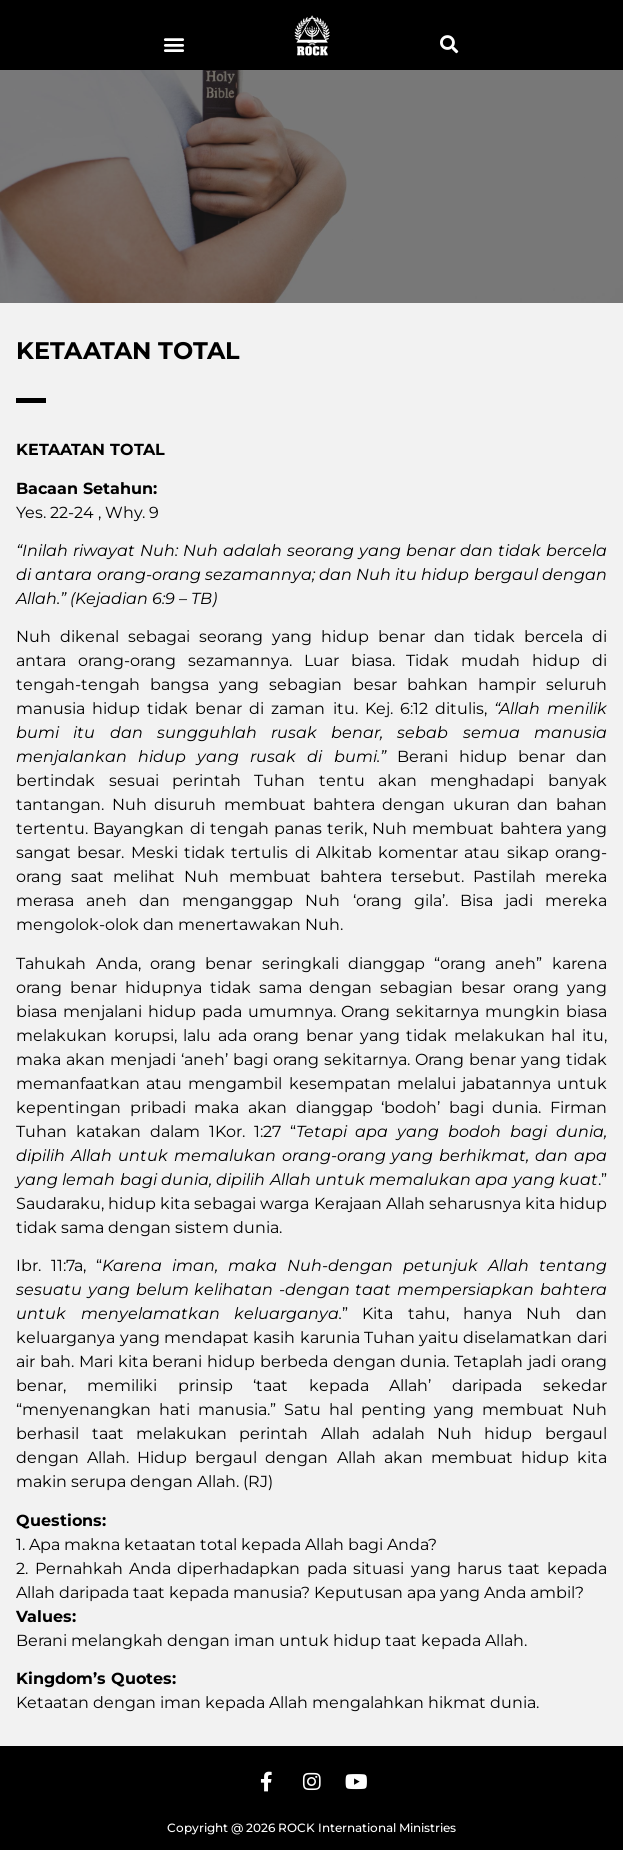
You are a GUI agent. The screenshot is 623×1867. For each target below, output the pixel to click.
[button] (174, 43)
